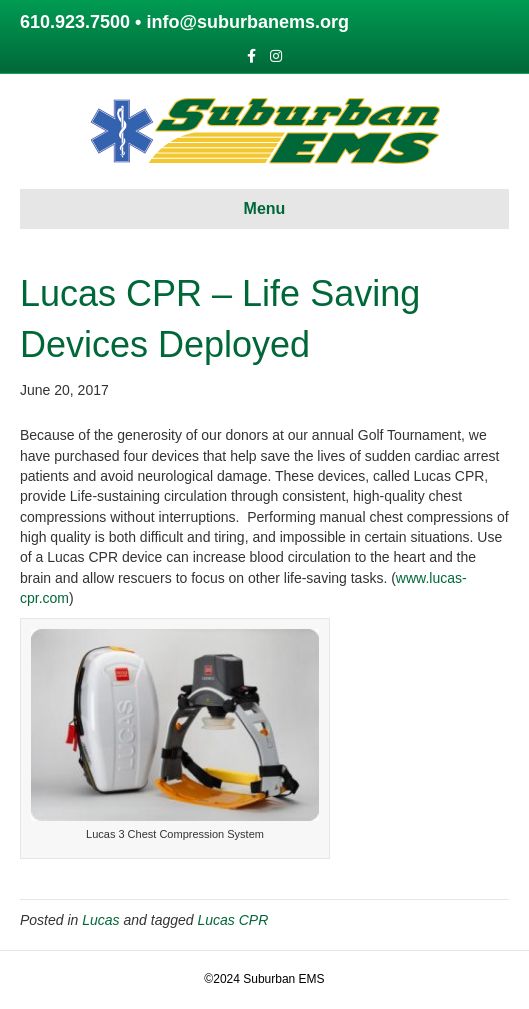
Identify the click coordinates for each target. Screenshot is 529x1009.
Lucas (100, 920)
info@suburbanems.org (247, 22)
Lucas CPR (232, 920)
